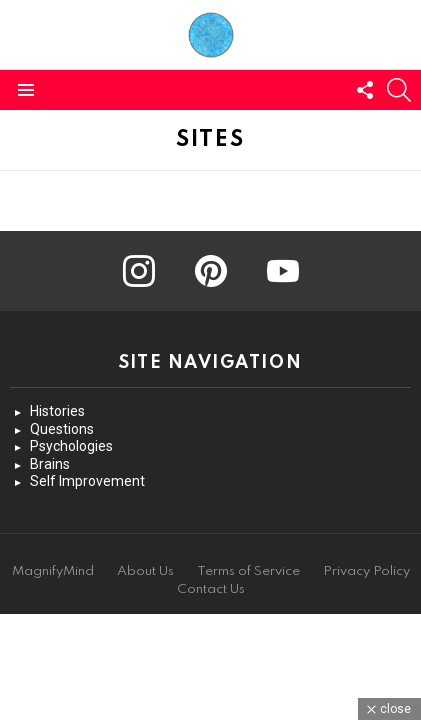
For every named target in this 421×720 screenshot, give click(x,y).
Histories (57, 411)
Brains (50, 464)
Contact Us (211, 589)
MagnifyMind (53, 571)
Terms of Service (248, 571)
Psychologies (71, 446)
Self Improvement (87, 481)
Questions (62, 429)
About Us (145, 571)
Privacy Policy (366, 571)
